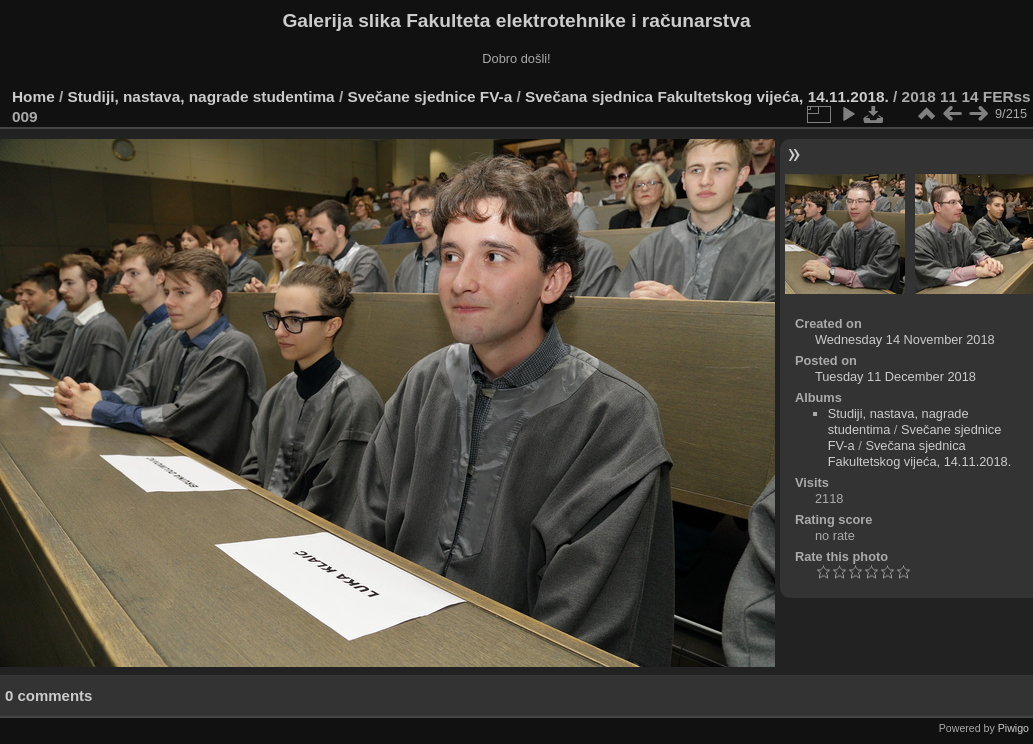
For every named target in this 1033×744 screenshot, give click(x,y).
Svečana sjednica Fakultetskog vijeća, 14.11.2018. (707, 96)
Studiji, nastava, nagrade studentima (201, 96)
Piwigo (1013, 728)
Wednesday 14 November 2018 (905, 339)
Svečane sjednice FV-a (429, 96)
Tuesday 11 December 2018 (895, 376)
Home (33, 96)
